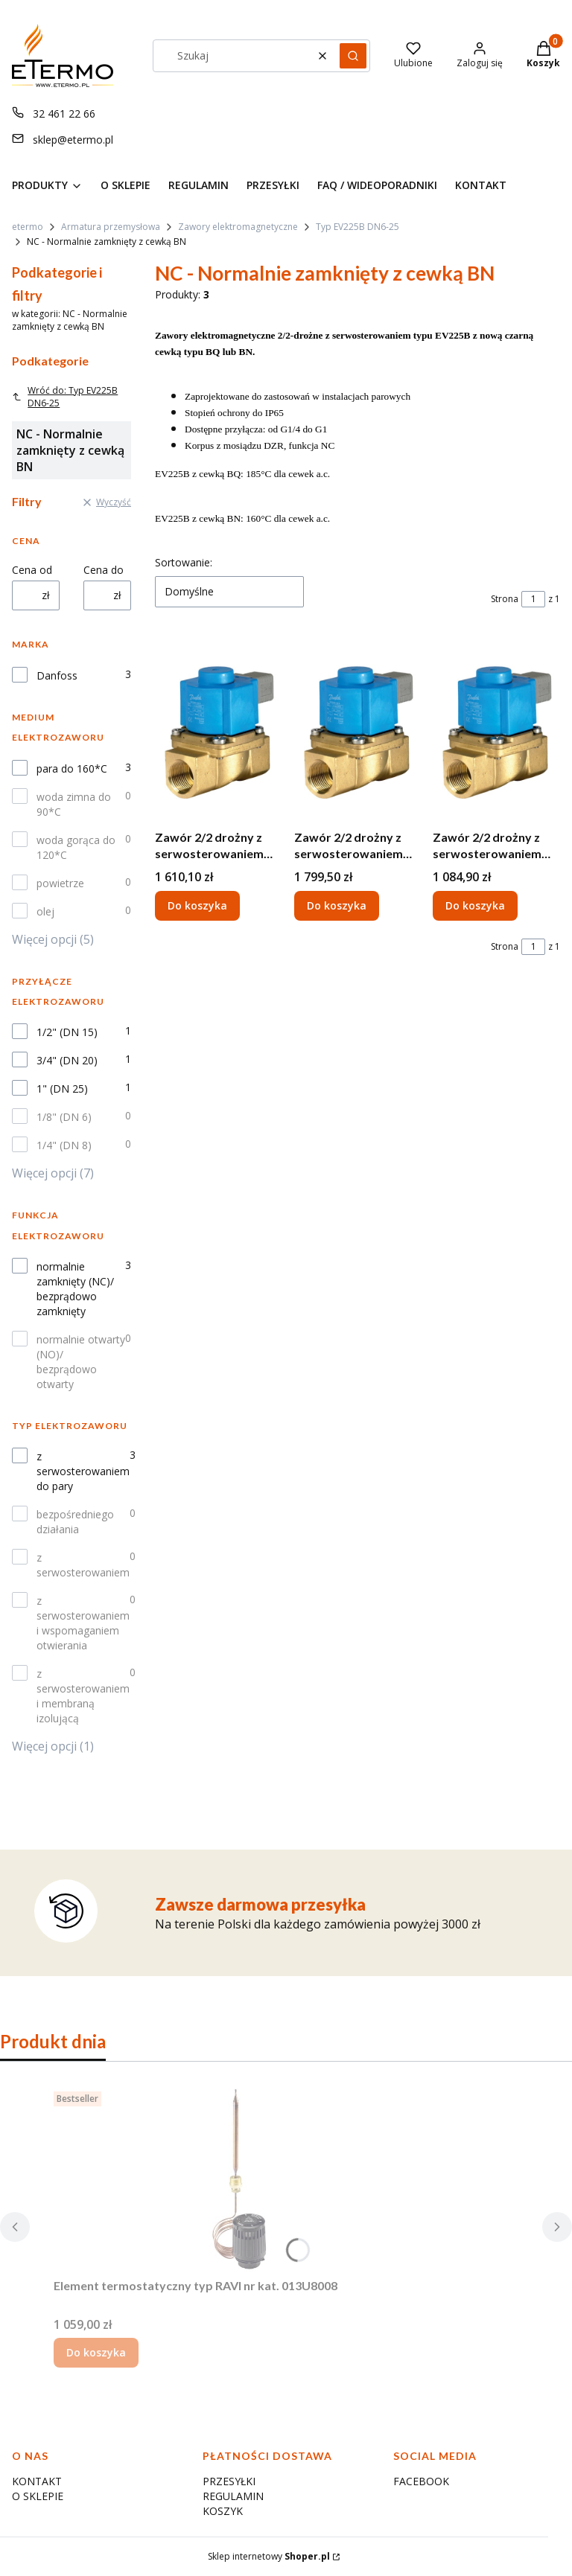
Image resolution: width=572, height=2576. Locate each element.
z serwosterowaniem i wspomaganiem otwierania (83, 1623)
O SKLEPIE (37, 2496)
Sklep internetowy (269, 2556)
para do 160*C (71, 768)
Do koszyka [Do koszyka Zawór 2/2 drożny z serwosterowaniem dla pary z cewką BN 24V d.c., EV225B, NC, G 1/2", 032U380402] (475, 905)
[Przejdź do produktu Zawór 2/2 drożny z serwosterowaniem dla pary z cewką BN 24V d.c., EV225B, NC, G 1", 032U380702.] (358, 730)
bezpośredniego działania (75, 1521)
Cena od (32, 570)
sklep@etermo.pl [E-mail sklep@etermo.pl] (73, 139)
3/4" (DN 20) (67, 1060)
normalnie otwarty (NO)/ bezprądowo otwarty (80, 1361)
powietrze (60, 883)
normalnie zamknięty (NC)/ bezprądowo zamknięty (75, 1288)
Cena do (103, 570)
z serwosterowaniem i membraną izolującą (83, 1695)
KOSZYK (223, 2511)
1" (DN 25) (62, 1088)
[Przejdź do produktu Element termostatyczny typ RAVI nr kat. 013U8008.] (240, 2179)
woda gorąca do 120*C (75, 847)
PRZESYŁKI (229, 2481)
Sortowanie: (183, 562)
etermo (27, 226)
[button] (353, 55)
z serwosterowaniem (83, 1564)
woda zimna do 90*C (73, 804)
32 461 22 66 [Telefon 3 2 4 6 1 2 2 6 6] (64, 113)
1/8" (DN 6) (64, 1117)
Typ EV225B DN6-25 (357, 226)
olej (45, 911)
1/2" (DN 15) (67, 1032)
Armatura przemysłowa (110, 226)
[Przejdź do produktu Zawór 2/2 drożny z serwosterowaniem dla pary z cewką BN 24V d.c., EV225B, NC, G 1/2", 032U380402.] (496, 730)
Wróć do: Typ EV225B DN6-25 (65, 396)
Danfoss (56, 675)
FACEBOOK (421, 2481)
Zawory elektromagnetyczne (238, 226)
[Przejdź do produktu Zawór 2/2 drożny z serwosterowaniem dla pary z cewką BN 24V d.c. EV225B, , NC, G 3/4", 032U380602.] (218, 730)
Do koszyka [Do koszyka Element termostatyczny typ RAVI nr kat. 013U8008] (96, 2352)
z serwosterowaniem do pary (83, 1471)
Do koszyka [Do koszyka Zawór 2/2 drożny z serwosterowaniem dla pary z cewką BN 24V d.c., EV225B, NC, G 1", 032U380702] (336, 905)
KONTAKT (37, 2481)
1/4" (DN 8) (64, 1145)
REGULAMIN (233, 2496)
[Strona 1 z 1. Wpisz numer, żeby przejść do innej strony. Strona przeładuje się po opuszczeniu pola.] (533, 599)
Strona (504, 598)
